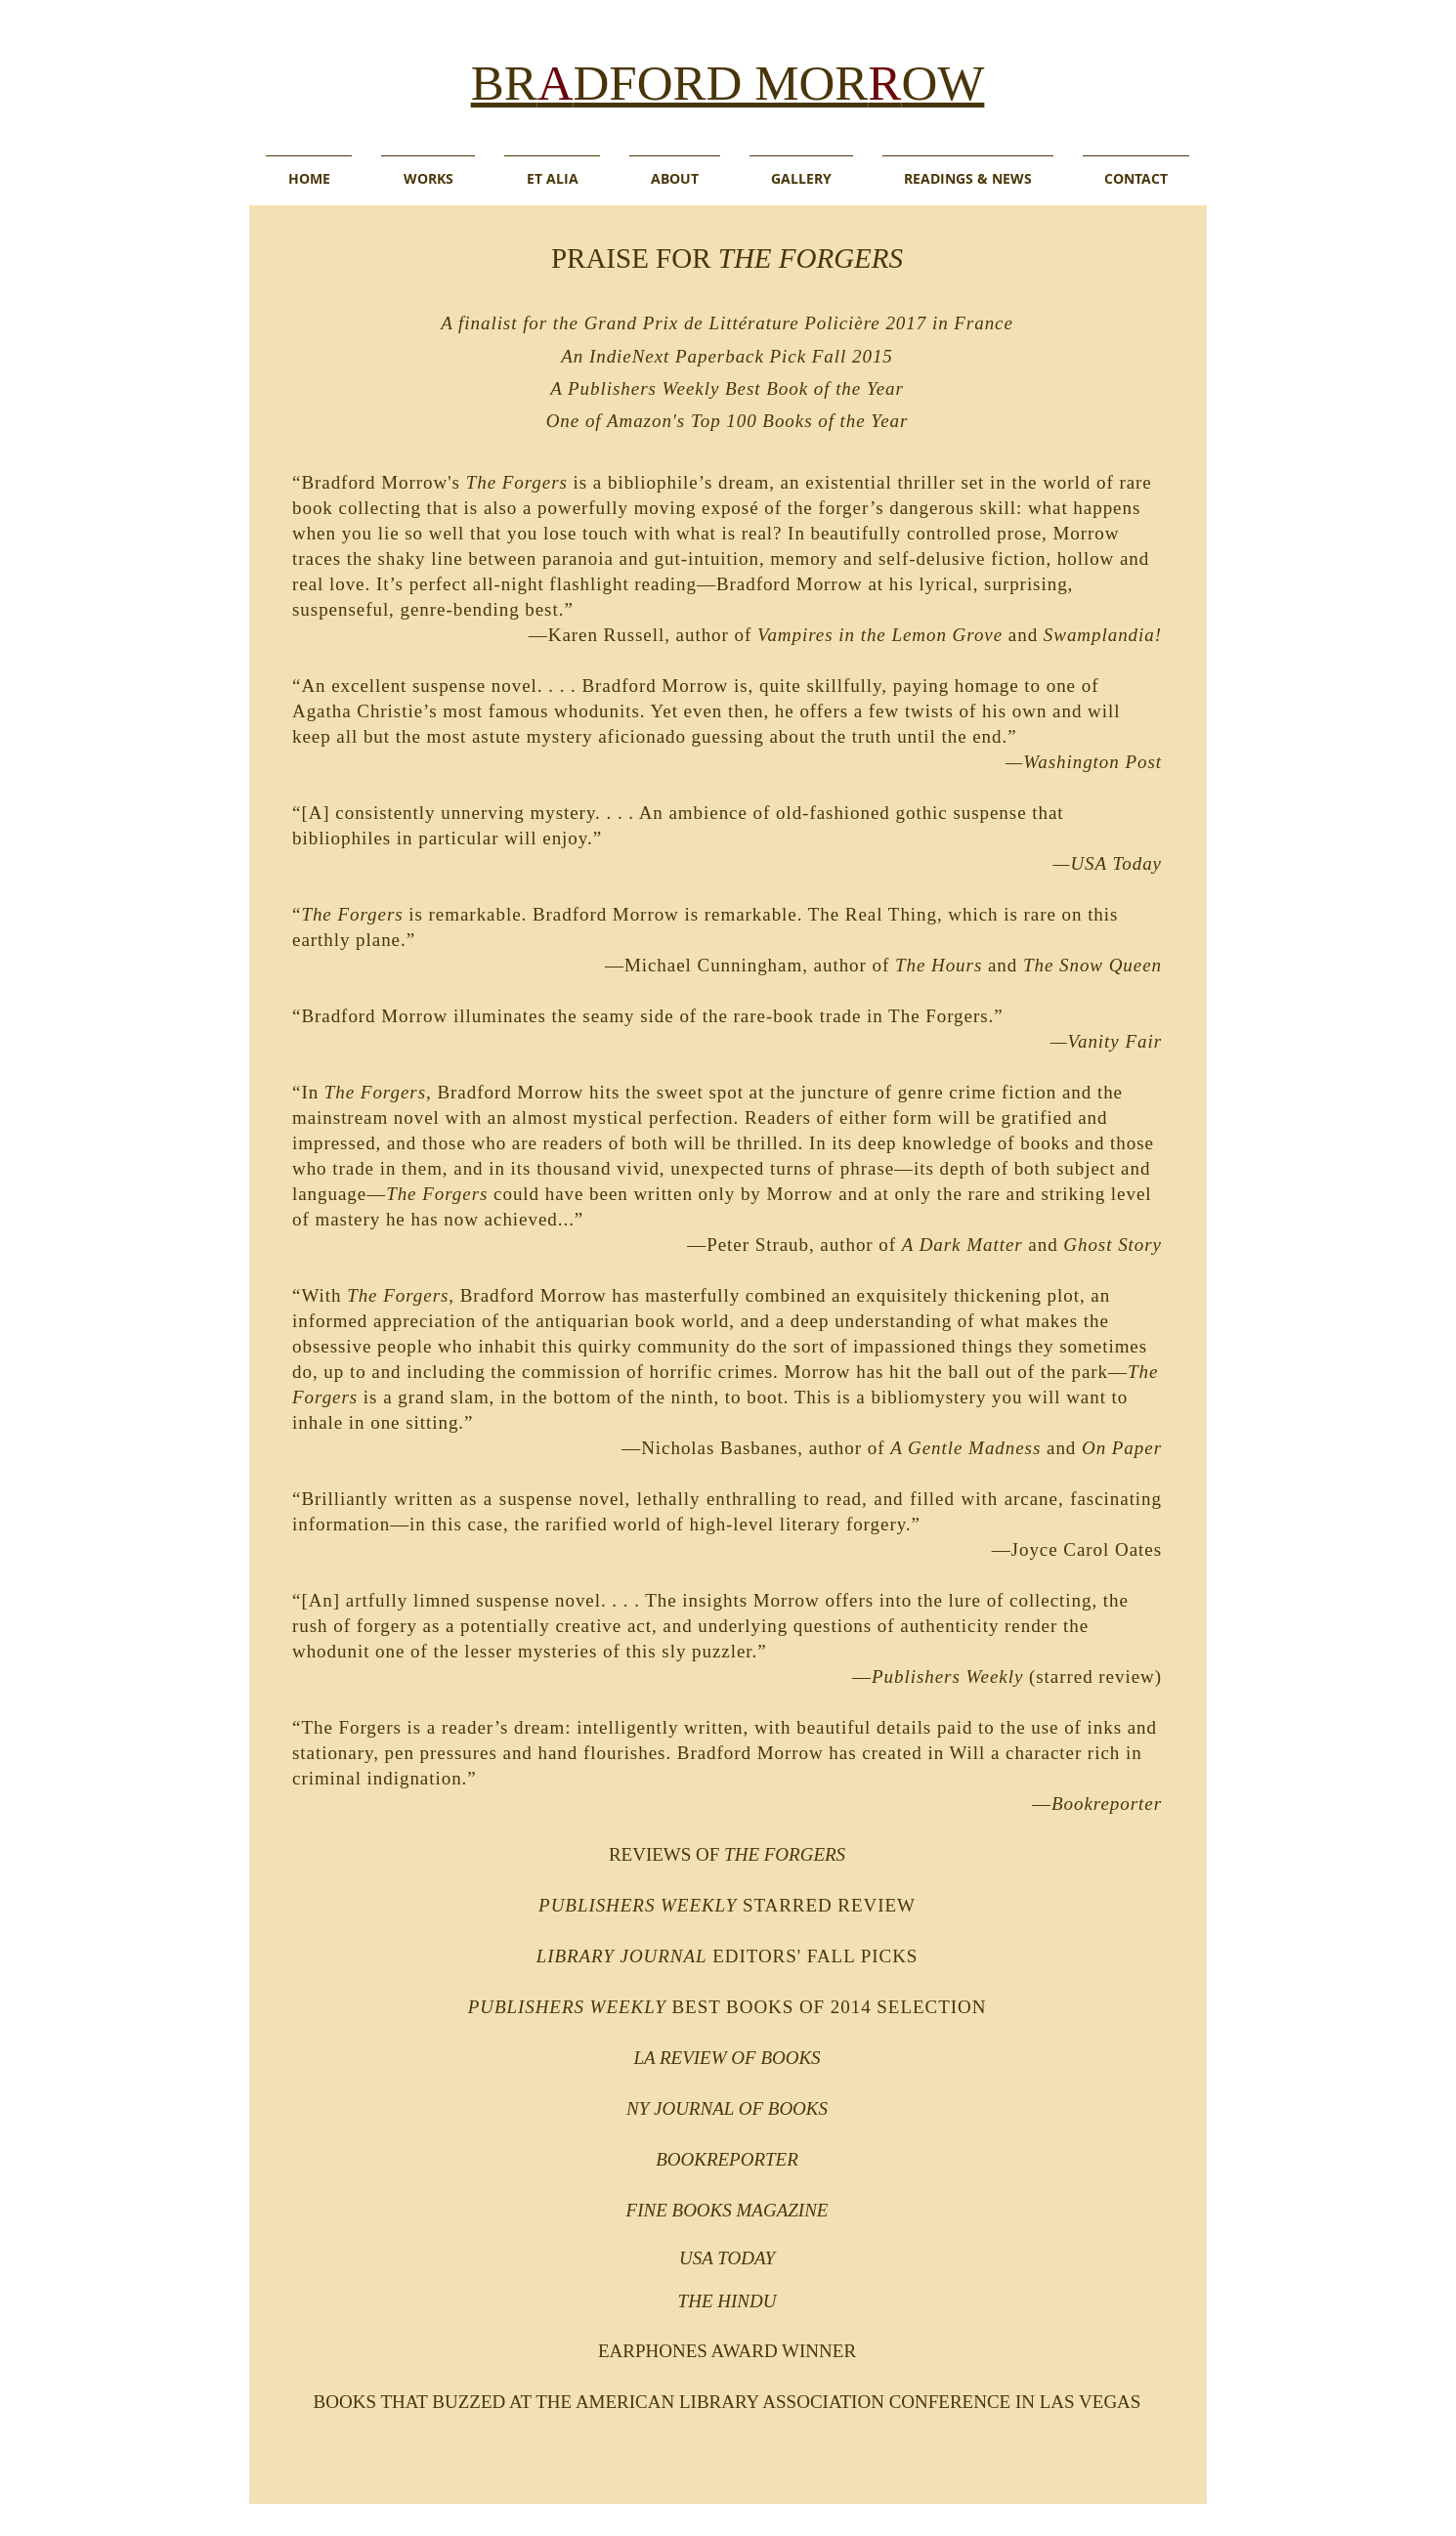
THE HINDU (727, 2301)
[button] (552, 169)
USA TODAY (727, 2258)
